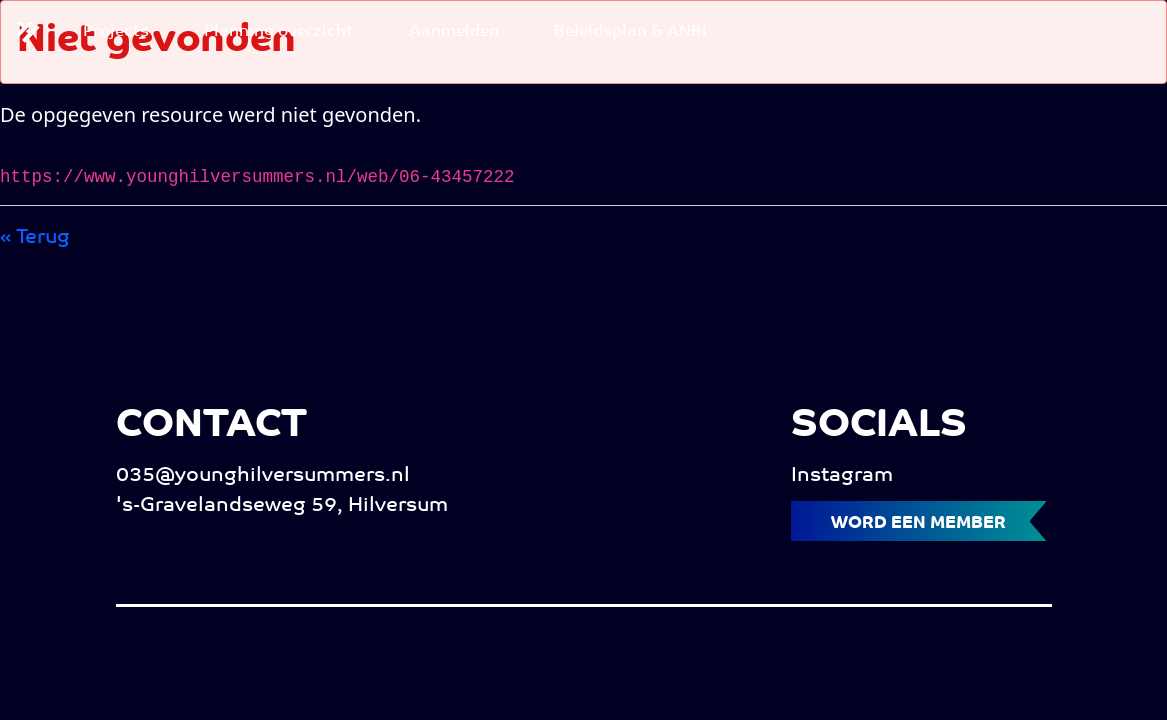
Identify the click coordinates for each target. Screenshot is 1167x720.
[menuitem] (116, 32)
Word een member (918, 523)
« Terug (35, 238)
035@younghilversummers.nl (263, 476)
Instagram (842, 476)
